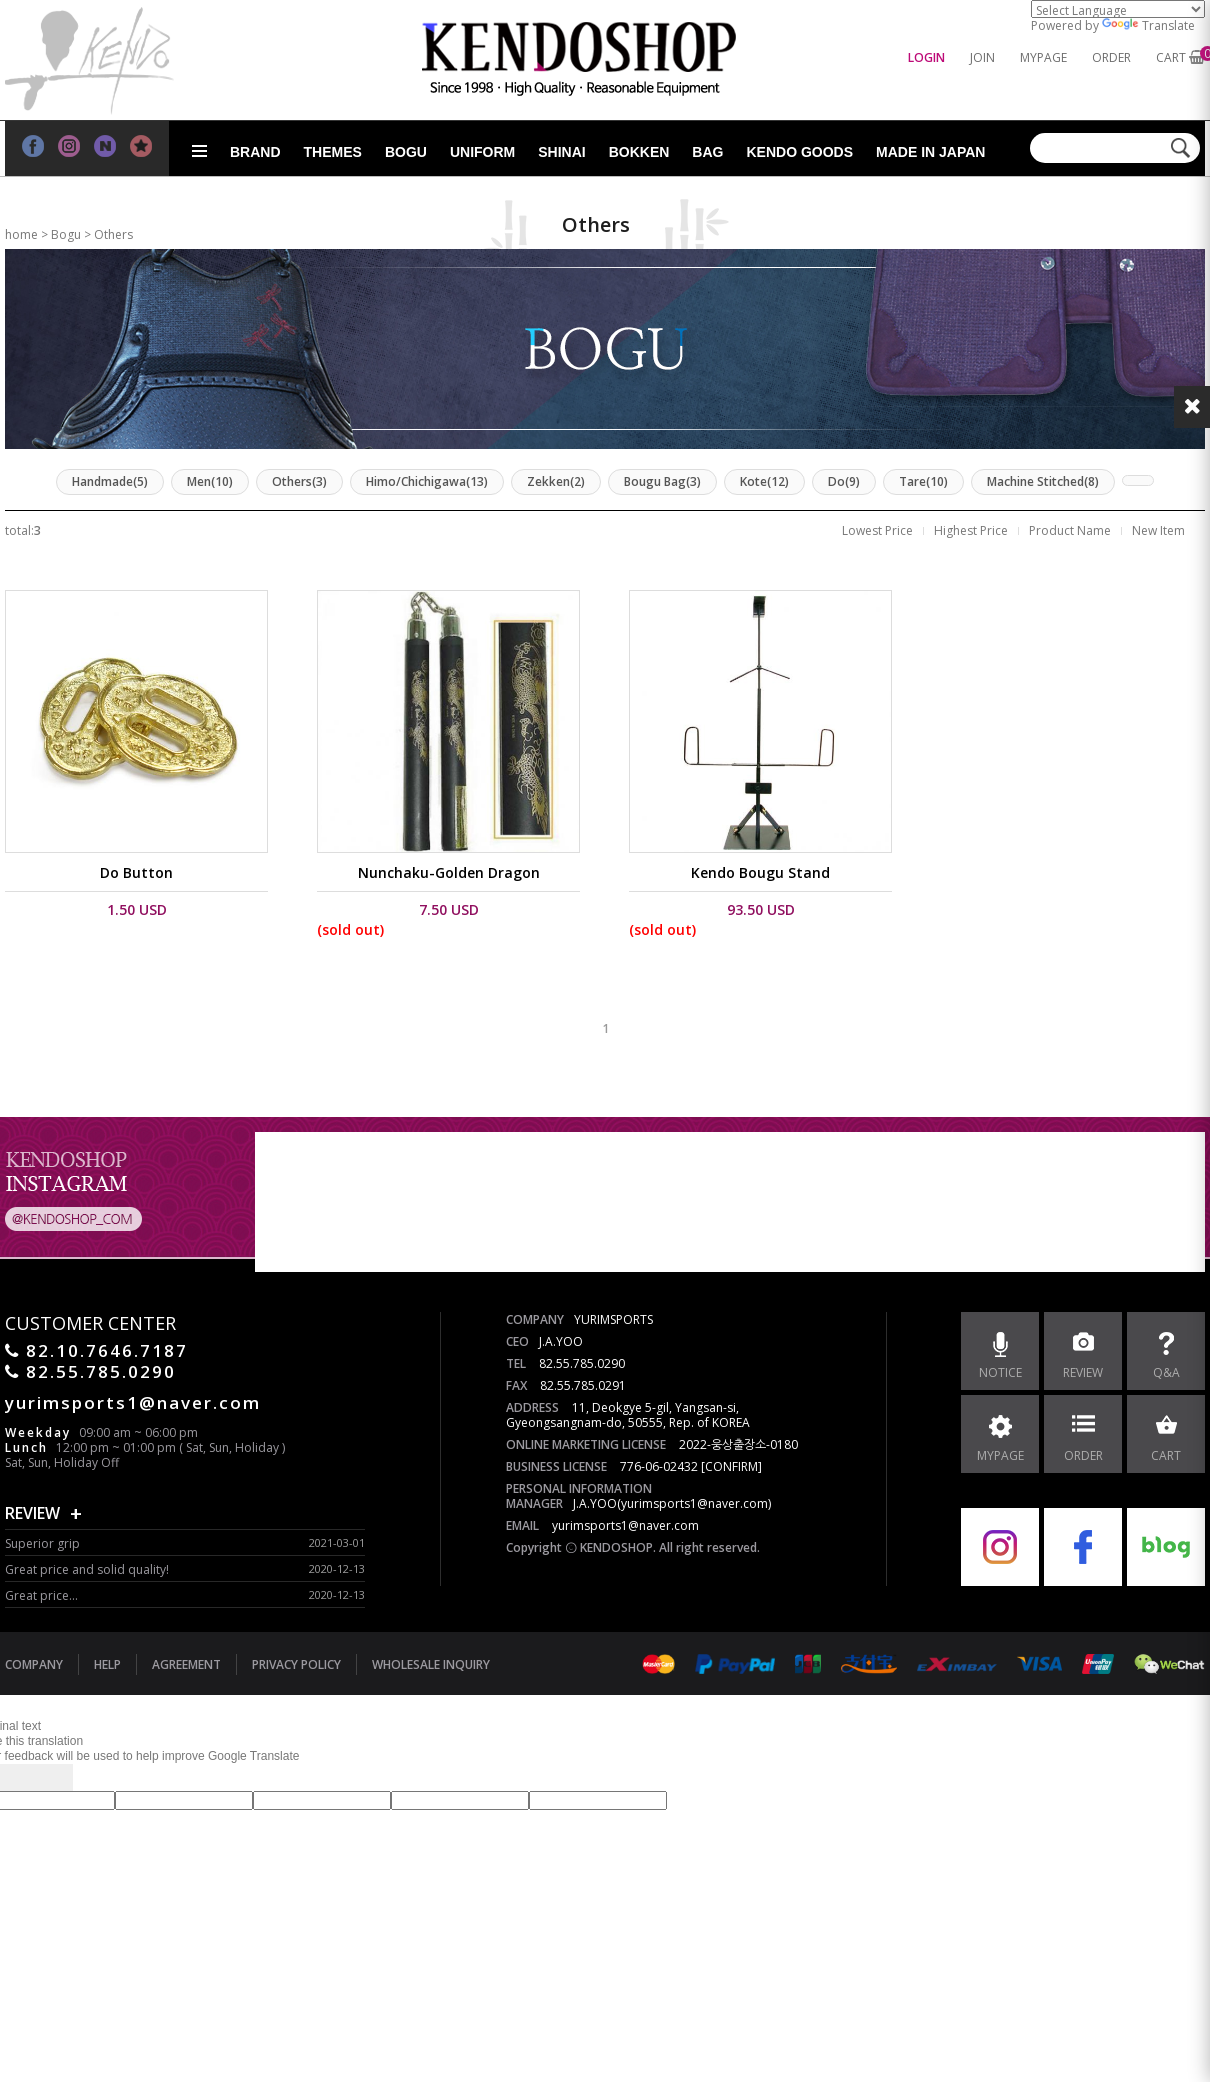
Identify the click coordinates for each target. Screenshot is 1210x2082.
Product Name (1070, 530)
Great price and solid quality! (87, 1569)
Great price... (41, 1595)
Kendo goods (799, 152)
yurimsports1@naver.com (625, 1525)
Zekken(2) (556, 481)
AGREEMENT (186, 1664)
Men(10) (210, 481)
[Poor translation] (49, 1777)
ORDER (1111, 57)
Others (113, 234)
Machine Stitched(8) (1043, 481)
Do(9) (844, 481)
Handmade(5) (110, 481)
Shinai (561, 152)
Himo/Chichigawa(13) (427, 481)
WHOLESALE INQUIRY (431, 1664)
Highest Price (971, 530)
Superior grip (42, 1543)
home (21, 234)
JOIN (982, 57)
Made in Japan (930, 152)
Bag (707, 152)
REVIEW (32, 1513)
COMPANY (34, 1664)
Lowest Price (877, 530)
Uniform (482, 152)
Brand (255, 152)
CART (1171, 57)
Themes (333, 152)
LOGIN (926, 57)
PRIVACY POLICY (296, 1664)
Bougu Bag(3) (662, 481)
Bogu (406, 152)
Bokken (639, 152)
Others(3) (299, 481)
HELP (107, 1664)
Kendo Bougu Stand (760, 872)
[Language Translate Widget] (1118, 9)
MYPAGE (1043, 57)
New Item (1158, 530)
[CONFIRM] (731, 1466)
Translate (1148, 25)
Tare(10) (923, 481)
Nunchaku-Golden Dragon (449, 872)
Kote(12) (764, 481)
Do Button (136, 872)
